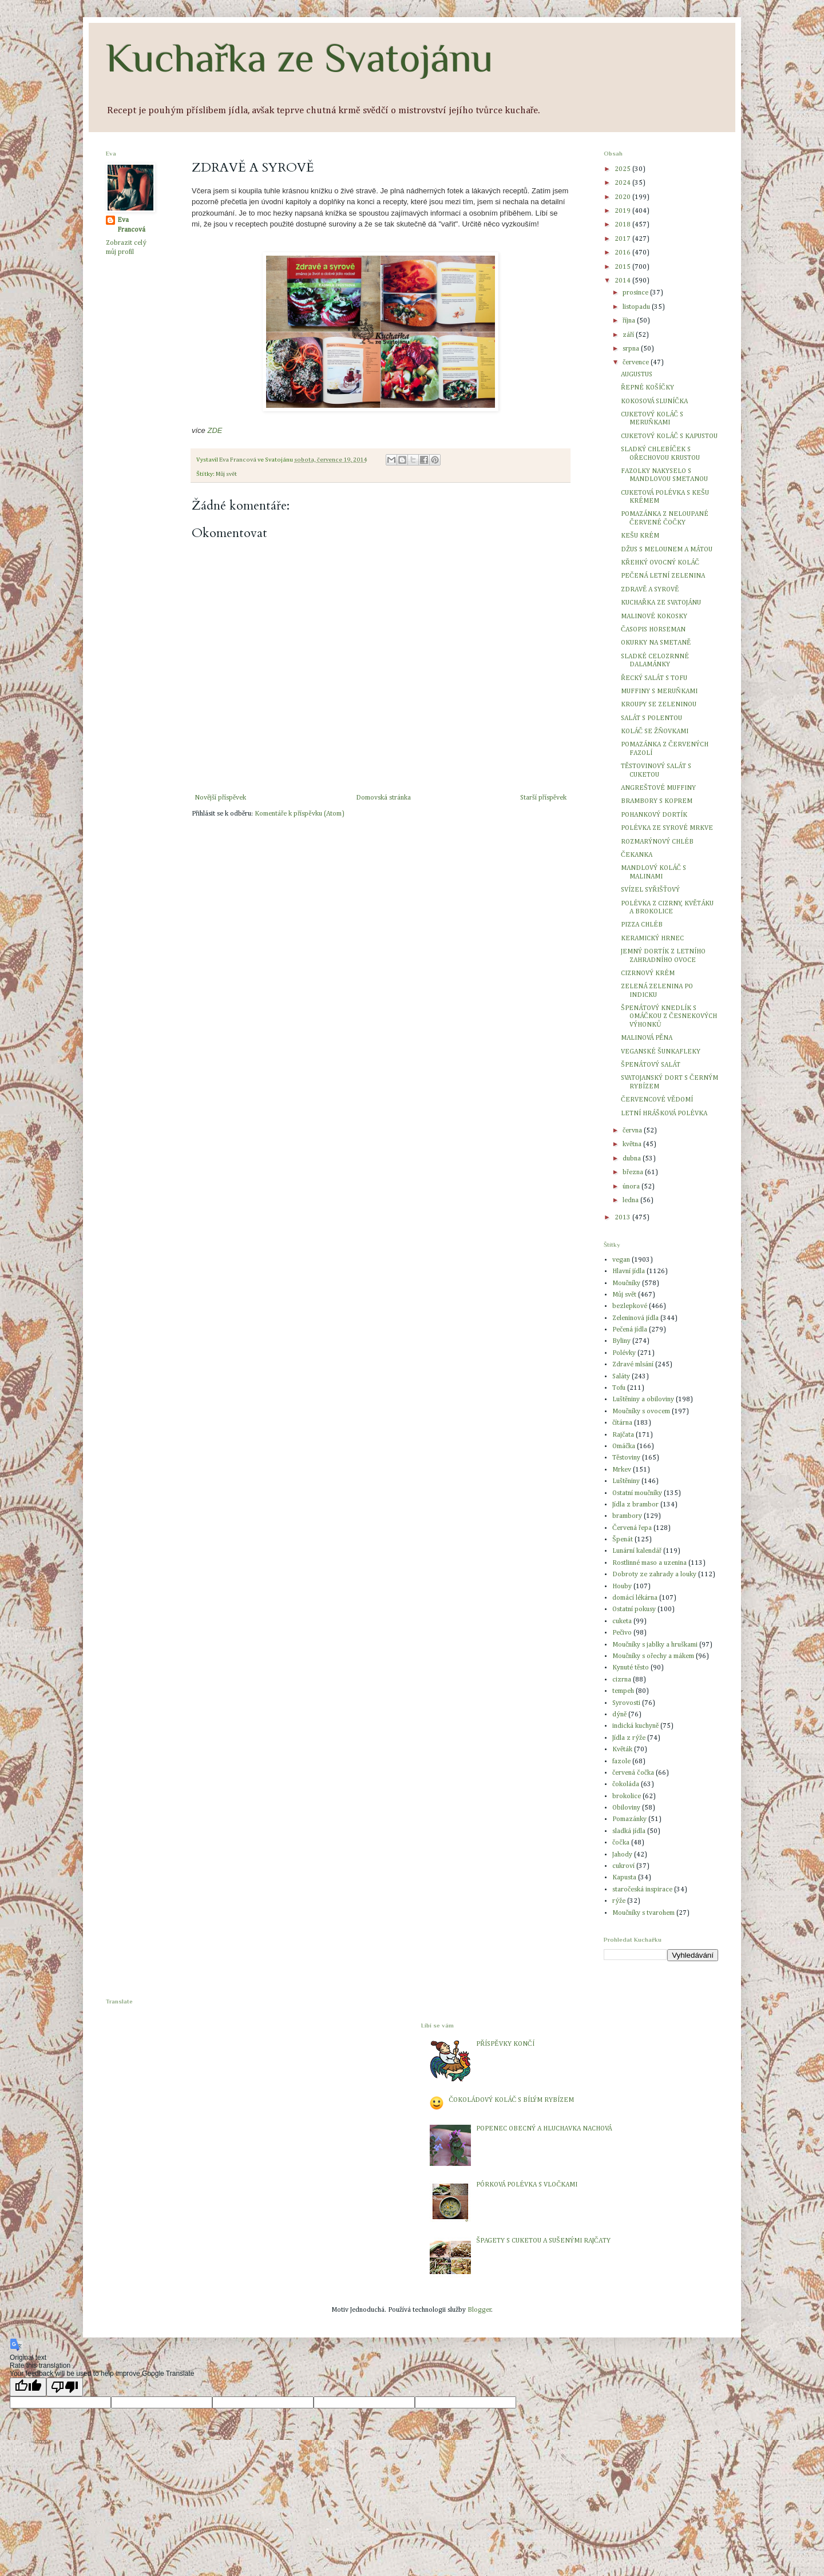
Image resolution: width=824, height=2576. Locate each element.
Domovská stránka (383, 797)
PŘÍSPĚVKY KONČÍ (505, 2044)
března (634, 1172)
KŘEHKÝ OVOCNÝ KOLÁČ (660, 562)
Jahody (622, 1854)
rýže (618, 1901)
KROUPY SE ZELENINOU (658, 704)
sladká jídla (628, 1831)
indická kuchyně (635, 1726)
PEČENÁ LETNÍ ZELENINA (663, 576)
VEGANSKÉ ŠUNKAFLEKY (660, 1051)
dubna (633, 1158)
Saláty (621, 1376)
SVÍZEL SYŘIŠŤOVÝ (650, 890)
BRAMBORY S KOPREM (656, 801)
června (633, 1130)
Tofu (618, 1388)
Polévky (624, 1353)
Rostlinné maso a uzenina (649, 1563)
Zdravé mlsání (632, 1364)
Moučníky (626, 1283)
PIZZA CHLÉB (642, 924)
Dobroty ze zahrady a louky (654, 1574)
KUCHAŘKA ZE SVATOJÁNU (661, 602)
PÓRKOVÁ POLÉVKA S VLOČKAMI (526, 2184)
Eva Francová (131, 225)
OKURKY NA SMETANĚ (656, 642)
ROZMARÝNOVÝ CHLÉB (657, 841)
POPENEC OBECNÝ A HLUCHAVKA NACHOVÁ (544, 2128)
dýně (619, 1714)
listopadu (637, 307)
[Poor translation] (64, 2387)
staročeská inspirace (642, 1889)
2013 (623, 1217)
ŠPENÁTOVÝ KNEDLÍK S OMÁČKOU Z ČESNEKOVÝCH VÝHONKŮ (669, 1016)
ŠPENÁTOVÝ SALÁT (650, 1065)
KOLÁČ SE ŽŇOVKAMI (654, 731)
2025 (623, 169)
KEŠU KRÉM (640, 535)
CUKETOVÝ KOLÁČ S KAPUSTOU (669, 436)
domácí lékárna (634, 1598)
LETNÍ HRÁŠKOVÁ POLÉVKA (664, 1113)
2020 (623, 197)
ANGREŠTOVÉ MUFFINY (658, 788)
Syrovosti (626, 1703)
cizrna (621, 1679)
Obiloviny (626, 1807)
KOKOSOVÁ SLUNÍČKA (654, 401)
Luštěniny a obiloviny (643, 1399)
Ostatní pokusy (634, 1609)
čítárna (622, 1423)
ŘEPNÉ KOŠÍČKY (647, 387)
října (630, 320)
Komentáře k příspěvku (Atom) (299, 813)
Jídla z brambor (635, 1504)
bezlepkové (629, 1306)
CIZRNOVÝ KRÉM (648, 973)
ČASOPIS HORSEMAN (653, 629)
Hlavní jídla (628, 1271)
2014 (623, 280)
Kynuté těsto (630, 1667)
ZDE (214, 430)
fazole (621, 1761)
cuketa (622, 1621)
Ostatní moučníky (637, 1493)
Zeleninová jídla (635, 1318)
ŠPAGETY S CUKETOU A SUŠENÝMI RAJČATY (543, 2240)
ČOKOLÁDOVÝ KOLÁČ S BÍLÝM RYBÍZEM (511, 2100)
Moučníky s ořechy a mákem (653, 1656)
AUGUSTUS (636, 374)
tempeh (623, 1691)
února (632, 1186)
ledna (631, 1200)
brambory (627, 1516)
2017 (623, 239)
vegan (621, 1260)
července (637, 362)
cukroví (623, 1866)
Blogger (480, 2310)
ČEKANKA (636, 855)
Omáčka (623, 1446)
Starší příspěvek (543, 797)
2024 (623, 183)
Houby (622, 1586)
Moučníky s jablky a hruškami (655, 1644)
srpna (632, 348)
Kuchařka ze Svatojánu (299, 57)
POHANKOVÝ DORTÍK (654, 815)
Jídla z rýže (628, 1738)
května (633, 1144)
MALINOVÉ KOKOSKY (654, 616)
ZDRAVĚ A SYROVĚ (650, 589)
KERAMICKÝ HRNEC (652, 938)
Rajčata (623, 1435)
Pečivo (622, 1632)
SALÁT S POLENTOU (651, 718)
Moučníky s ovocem (641, 1411)
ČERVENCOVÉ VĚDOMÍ (657, 1099)
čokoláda (625, 1784)
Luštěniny (626, 1481)
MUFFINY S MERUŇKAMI (659, 691)
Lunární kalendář (636, 1551)
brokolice (626, 1796)
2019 (623, 211)
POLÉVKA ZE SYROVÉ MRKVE (667, 828)
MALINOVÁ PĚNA (646, 1038)
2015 (623, 267)
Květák (622, 1749)
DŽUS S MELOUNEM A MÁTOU (666, 549)
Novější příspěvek (220, 797)
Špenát (622, 1539)
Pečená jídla (629, 1329)
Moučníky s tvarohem (643, 1913)
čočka (620, 1842)
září (629, 335)
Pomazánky (629, 1819)
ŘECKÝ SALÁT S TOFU (654, 678)
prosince (636, 292)
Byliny (621, 1341)
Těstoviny (626, 1457)
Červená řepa (632, 1528)
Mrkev (621, 1469)
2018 (623, 224)
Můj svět (226, 474)
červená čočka (633, 1773)
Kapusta (624, 1877)
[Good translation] (28, 2387)
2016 (623, 252)
